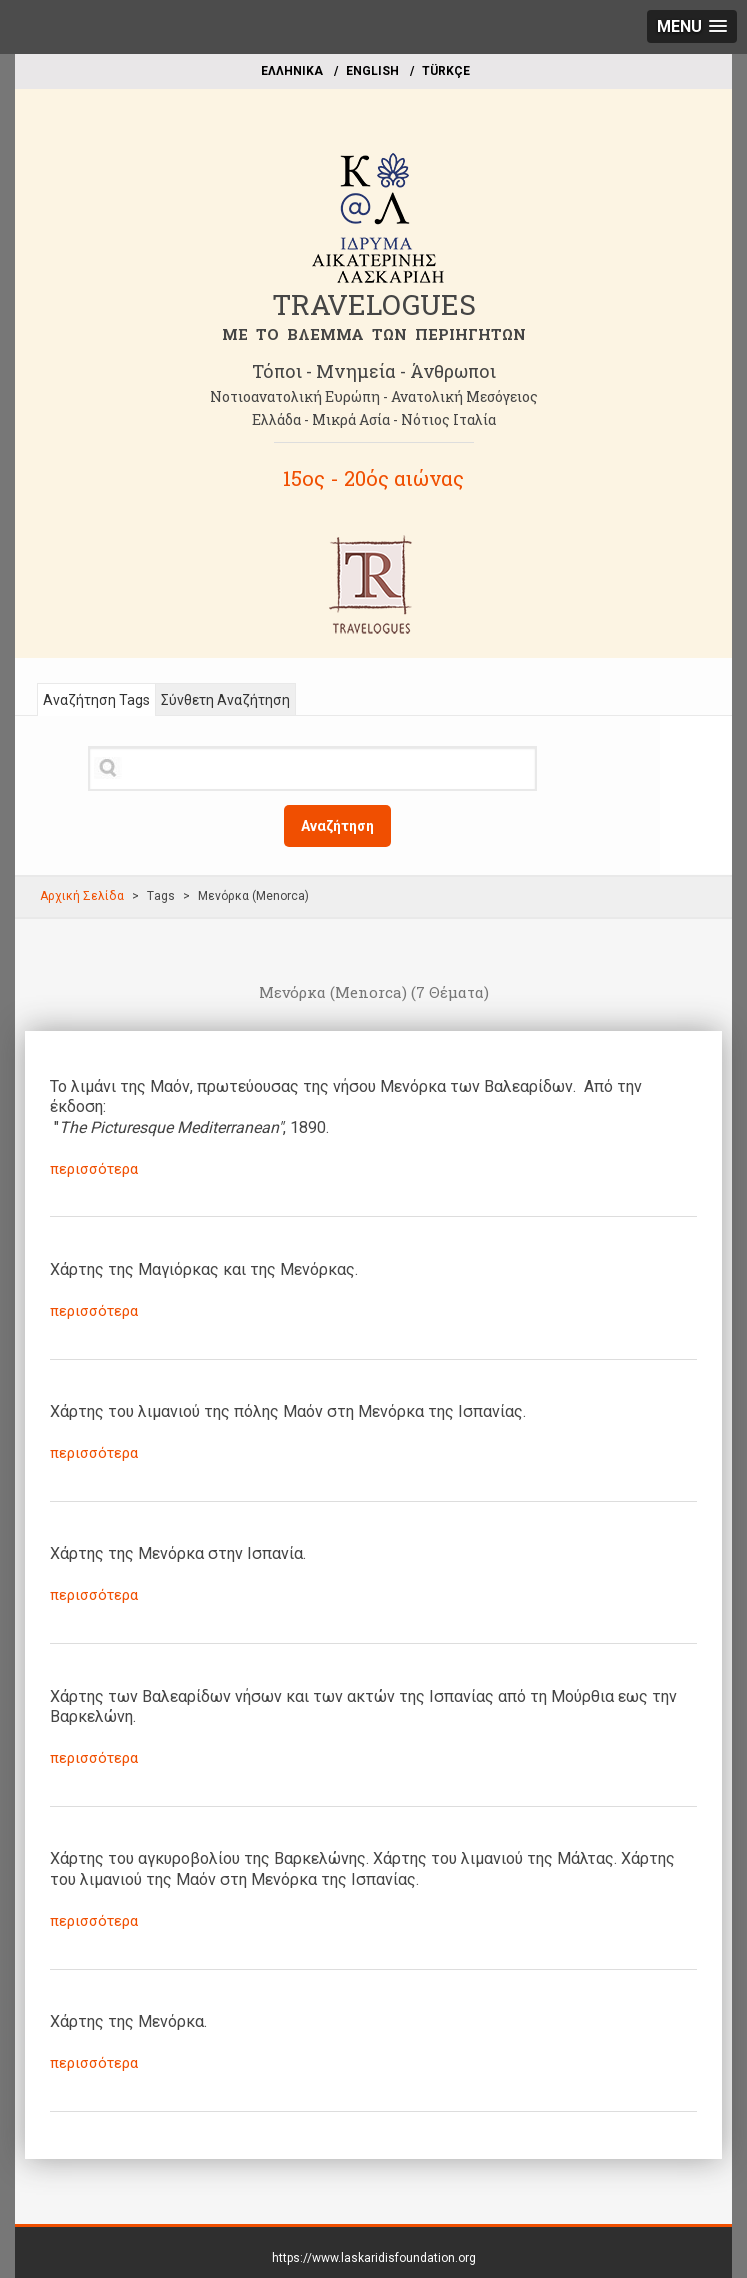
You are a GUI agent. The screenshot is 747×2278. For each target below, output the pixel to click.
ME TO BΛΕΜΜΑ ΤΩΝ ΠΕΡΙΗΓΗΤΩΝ (374, 334)
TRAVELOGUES (374, 304)
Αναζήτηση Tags (96, 700)
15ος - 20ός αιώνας (373, 478)
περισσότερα (94, 1169)
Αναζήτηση (337, 826)
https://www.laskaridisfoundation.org (374, 2258)
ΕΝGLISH (372, 71)
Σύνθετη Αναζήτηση (225, 700)
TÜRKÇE (446, 71)
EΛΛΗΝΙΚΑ (292, 71)
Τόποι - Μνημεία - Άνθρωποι (374, 371)
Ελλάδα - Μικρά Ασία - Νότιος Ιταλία (374, 419)
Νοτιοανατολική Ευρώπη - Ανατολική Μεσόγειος (374, 396)
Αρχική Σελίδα (82, 896)
